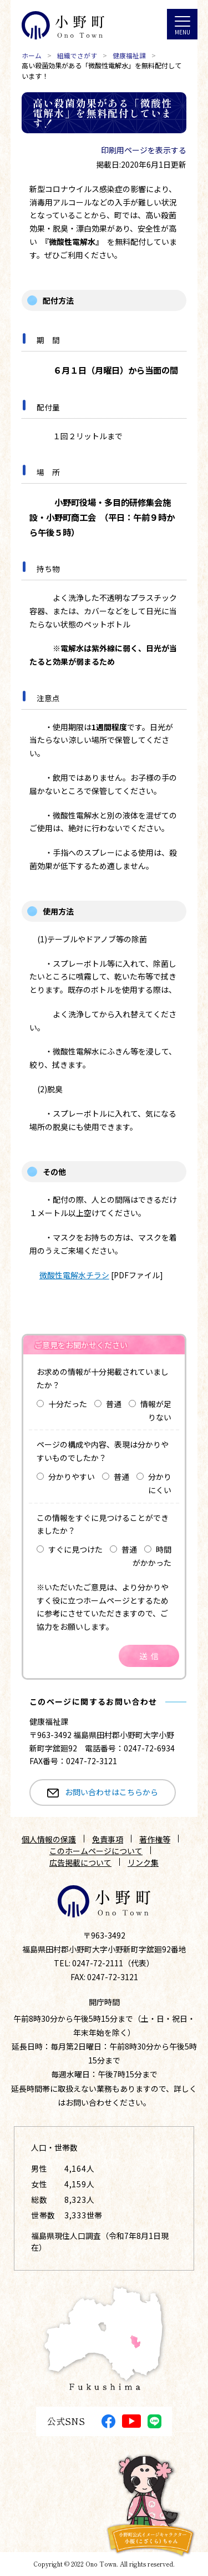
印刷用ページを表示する (143, 149)
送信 (151, 1655)
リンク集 (143, 1862)
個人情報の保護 (49, 1839)
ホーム (32, 56)
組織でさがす (77, 56)
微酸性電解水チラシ (74, 1275)
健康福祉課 (129, 56)
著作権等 (154, 1839)
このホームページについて (96, 1850)
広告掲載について (80, 1862)
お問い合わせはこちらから (111, 1791)
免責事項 (107, 1839)
